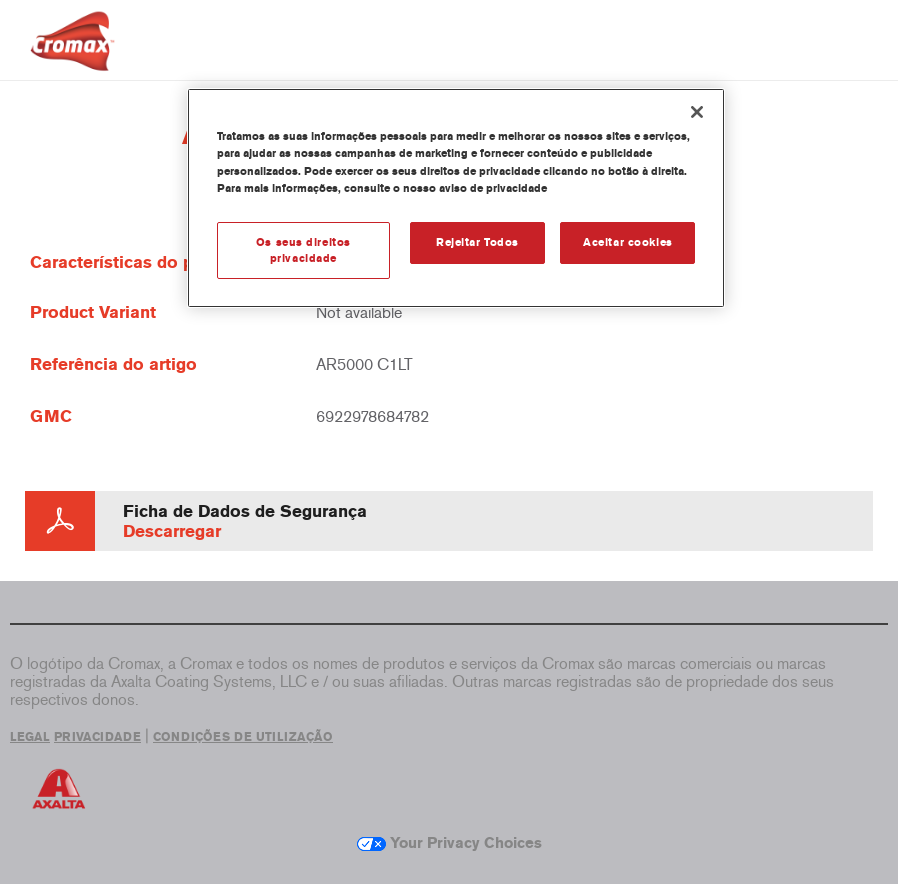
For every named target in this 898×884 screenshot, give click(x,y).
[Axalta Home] (72, 56)
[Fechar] (697, 112)
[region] (456, 198)
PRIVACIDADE (97, 737)
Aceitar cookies (628, 242)
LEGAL (30, 737)
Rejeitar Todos (477, 242)
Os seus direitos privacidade (303, 250)
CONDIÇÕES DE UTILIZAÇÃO (243, 737)
